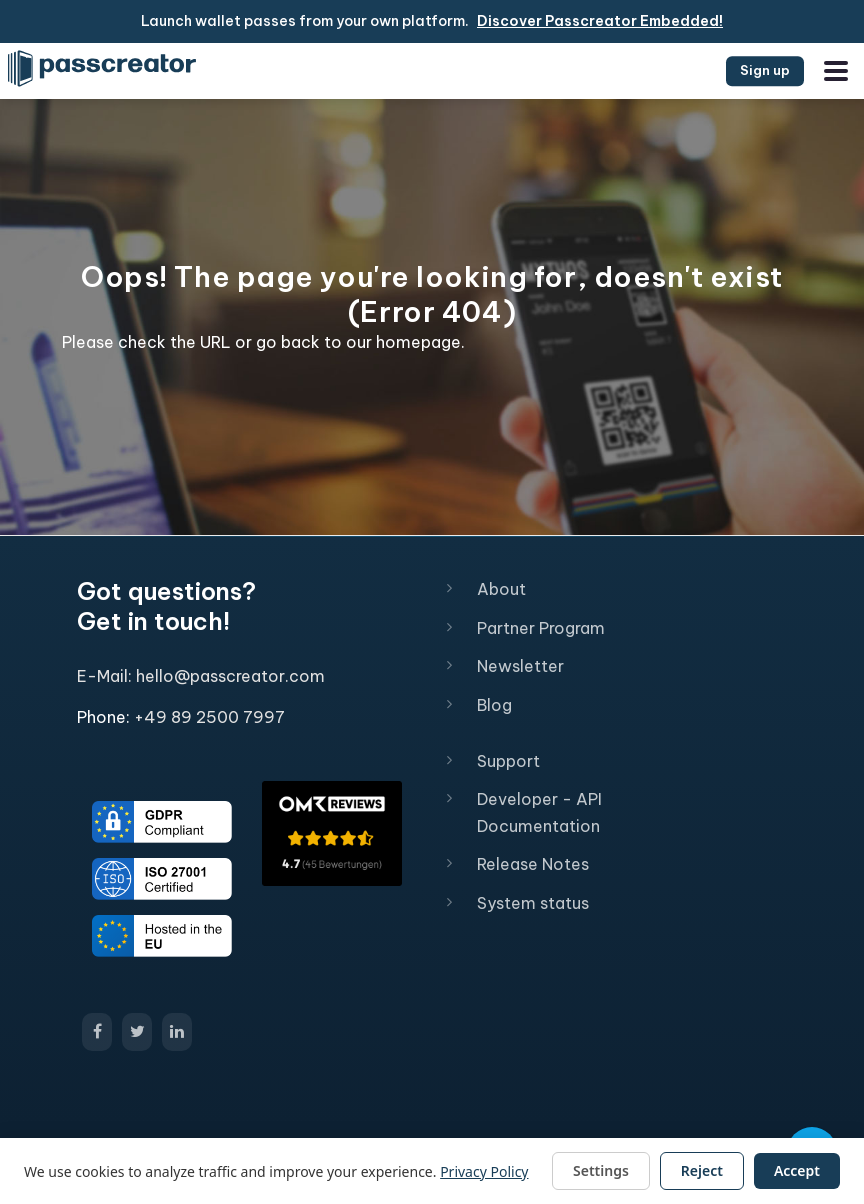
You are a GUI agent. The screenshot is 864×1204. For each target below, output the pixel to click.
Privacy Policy (484, 1171)
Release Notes (533, 864)
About (501, 589)
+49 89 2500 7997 (209, 717)
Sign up (765, 70)
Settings (601, 1170)
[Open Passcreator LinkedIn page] (177, 1032)
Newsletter (520, 666)
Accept (797, 1170)
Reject (702, 1170)
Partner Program (541, 628)
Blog (494, 705)
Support (508, 761)
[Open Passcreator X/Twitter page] (137, 1032)
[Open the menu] (836, 71)
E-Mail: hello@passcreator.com (201, 676)
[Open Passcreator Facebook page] (97, 1032)
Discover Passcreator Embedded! (600, 21)
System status (533, 903)
